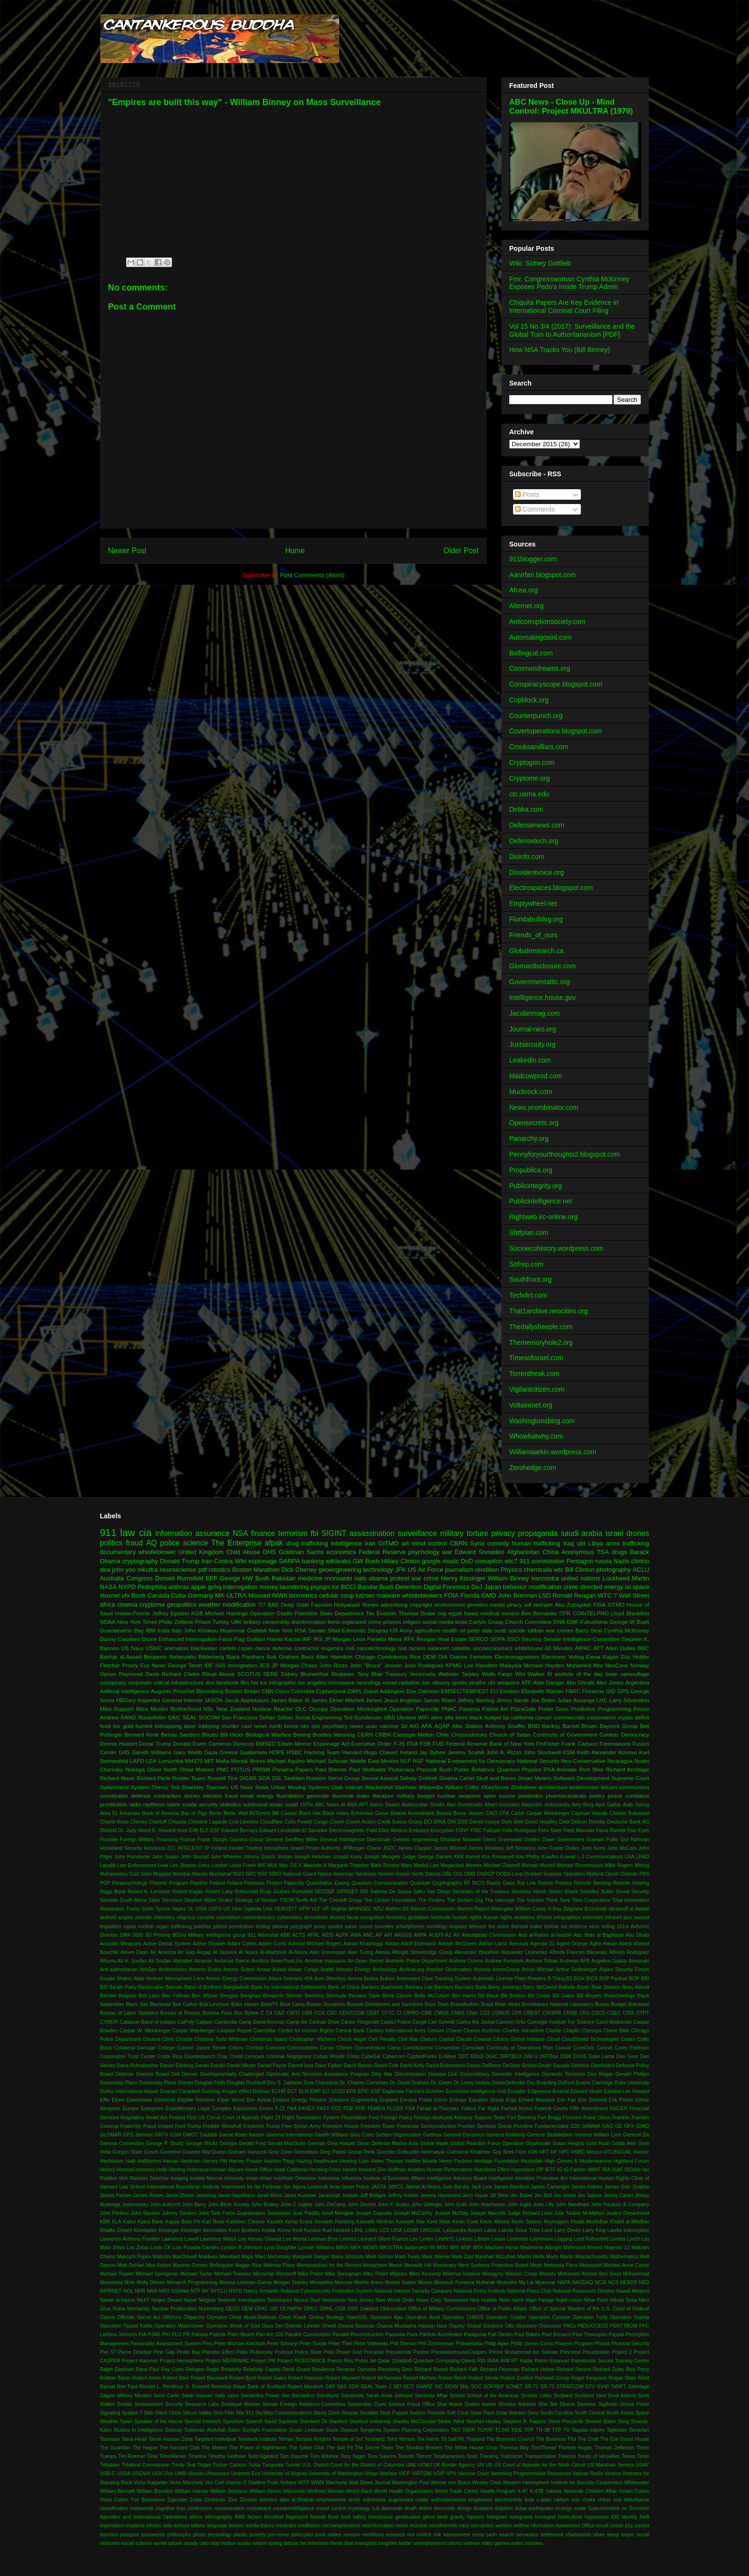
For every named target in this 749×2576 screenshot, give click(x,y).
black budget (486, 1717)
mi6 (349, 1648)
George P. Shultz (164, 2143)
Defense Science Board (142, 2074)
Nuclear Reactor (272, 1709)
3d (404, 1726)
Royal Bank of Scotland (259, 2386)
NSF (418, 1761)
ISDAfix (632, 2169)
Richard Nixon (117, 1778)
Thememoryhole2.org (541, 1342)
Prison (203, 1622)
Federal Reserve (382, 1552)
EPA (351, 2091)
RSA (300, 1630)
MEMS (370, 2247)
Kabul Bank (150, 2221)
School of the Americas (493, 2395)
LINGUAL (430, 2230)
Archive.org (411, 1969)
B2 (570, 1978)
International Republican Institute (183, 2187)
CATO (293, 2013)
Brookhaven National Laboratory (557, 2004)
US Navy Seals (250, 1787)
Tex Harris (428, 2439)
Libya (595, 1543)
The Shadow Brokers (418, 2447)
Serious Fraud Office (411, 2404)
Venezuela (422, 1674)
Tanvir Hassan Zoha (170, 2439)
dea (105, 1569)
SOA (264, 1778)
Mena (395, 1639)
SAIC (174, 1717)
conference (199, 2508)
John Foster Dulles (558, 1848)
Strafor (225, 1900)
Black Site (137, 2004)
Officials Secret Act (138, 2317)
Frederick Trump (261, 2126)
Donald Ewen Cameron (202, 1743)
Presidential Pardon (407, 2352)
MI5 (261, 1865)
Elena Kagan (602, 1656)
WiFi (423, 1717)
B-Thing (556, 1978)
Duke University (631, 2082)
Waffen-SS (397, 1908)
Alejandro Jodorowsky (545, 1804)
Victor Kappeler (151, 2482)
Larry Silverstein (629, 1700)
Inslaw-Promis (132, 1613)
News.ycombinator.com (543, 1107)
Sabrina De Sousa (390, 1891)
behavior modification (532, 1586)
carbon (561, 2499)
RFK (409, 1639)
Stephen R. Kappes (524, 2421)
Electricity (164, 2100)
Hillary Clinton (400, 1561)
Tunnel (293, 2465)
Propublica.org (530, 1170)
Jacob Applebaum (247, 1700)
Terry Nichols (400, 2439)
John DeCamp (330, 2204)
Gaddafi (208, 2134)
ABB (285, 1935)
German (317, 2143)
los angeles (312, 1682)
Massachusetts (591, 2256)
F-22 (280, 2108)
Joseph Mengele (382, 1856)
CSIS (628, 2013)
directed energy (601, 1586)
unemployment (429, 2543)
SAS (342, 2386)
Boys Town (437, 2004)
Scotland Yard (590, 2395)
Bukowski (638, 2004)
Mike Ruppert (117, 1709)
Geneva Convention (122, 2143)
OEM (247, 2308)
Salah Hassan (197, 2395)
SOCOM (209, 1717)
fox (117, 1726)
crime (570, 1586)
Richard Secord (573, 2369)
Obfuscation (393, 2308)
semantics (527, 2534)
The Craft (588, 2439)
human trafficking (536, 1543)
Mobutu (547, 2273)
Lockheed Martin (626, 1578)
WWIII (317, 2482)
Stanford (338, 2421)
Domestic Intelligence (515, 2074)
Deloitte (596, 1822)
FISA (599, 1604)
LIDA (396, 2230)
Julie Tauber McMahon (579, 2213)
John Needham (572, 2204)
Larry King (594, 2230)
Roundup (221, 2386)
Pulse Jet (365, 2360)
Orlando (629, 1874)
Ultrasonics (217, 2473)
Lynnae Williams (316, 2247)
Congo (320, 1822)
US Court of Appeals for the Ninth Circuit (539, 2465)
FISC (476, 1830)
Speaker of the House (158, 2421)
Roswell (200, 2386)
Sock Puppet (394, 2412)
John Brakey (265, 2204)
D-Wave (448, 2056)
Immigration (242, 1665)
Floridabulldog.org (536, 919)
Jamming (206, 2195)
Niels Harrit (511, 2300)
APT (363, 1804)
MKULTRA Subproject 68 (407, 2247)
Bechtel (108, 1995)
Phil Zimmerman (436, 2343)
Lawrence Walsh (218, 2239)
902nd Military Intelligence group (209, 1935)
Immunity (234, 2178)
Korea (284, 2230)
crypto (625, 1717)
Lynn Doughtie (280, 2247)
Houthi (349, 2169)
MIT (209, 1761)
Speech (254, 2421)
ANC (368, 1935)
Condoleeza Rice (398, 1656)
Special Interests (202, 2421)
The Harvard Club (180, 2447)
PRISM (261, 1769)
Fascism (321, 1604)
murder (230, 1726)
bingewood (480, 2499)
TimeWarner (173, 2456)
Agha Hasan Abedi (610, 1943)
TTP (557, 2430)
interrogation (240, 1586)
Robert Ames (146, 2378)
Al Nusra (248, 1952)
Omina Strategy (326, 2317)
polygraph (301, 1926)
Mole (129, 2282)
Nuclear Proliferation (174, 2308)
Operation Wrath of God (233, 2326)
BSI (104, 1987)
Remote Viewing (631, 1883)
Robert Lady (219, 1891)
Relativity (231, 2369)
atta (449, 1717)
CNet (472, 2013)
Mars (406, 1865)
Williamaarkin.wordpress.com (552, 1452)
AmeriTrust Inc (287, 1961)
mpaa (129, 1926)
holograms (521, 2517)
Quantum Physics (519, 1769)
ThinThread (543, 2447)
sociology (437, 1926)
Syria (477, 1543)
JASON (213, 1700)
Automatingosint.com (540, 637)
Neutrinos (365, 1874)
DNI (451, 1822)
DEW (429, 1656)
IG (559, 2169)
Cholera (151, 2039)
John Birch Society (228, 2204)
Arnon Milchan (538, 1969)
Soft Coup (458, 2412)
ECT (292, 2091)
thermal (519, 1926)
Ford (374, 2117)
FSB (425, 1743)
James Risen (439, 1700)
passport (129, 2534)
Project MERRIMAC (227, 2360)
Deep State (295, 1604)
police (170, 1543)
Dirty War (382, 2074)
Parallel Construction (308, 2334)
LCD (384, 2230)
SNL (464, 2386)
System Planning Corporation (416, 2430)
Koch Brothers (244, 2230)
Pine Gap (164, 2352)
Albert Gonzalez (502, 1804)
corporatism (601, 1717)
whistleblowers (422, 1595)
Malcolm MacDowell (174, 2256)
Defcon (579, 1822)
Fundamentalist (551, 2126)
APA (426, 1726)
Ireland (408, 1752)
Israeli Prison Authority (315, 1848)
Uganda (252, 1908)
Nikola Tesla (623, 2300)
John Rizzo (334, 1665)
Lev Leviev (422, 2239)
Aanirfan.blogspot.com (542, 575)
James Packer (115, 2195)
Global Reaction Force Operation (487, 2143)
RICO (478, 1883)
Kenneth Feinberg (335, 2221)
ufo (491, 1682)
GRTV (161, 2134)
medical (490, 1613)
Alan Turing (360, 1952)
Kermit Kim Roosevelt (490, 1856)
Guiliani (255, 1639)
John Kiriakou (201, 1630)
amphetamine (331, 2499)
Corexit (604, 2047)
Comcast (275, 2047)
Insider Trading (245, 1848)
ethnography (219, 2517)
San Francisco (239, 1717)
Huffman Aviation (406, 2169)
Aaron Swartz (385, 1804)
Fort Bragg (549, 2117)
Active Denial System (167, 1943)
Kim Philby (528, 1856)
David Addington (384, 1691)
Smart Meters (534, 1778)
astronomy (374, 2499)
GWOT (190, 2134)
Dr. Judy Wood (134, 1830)
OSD (352, 2308)
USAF (642, 2465)
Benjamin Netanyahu (170, 1656)
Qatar (384, 2360)
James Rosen (148, 2195)
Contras (609, 1734)
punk (320, 2534)
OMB (469, 1874)
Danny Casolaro (120, 1639)
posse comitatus (628, 1795)
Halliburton (149, 2161)
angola (125, 1917)
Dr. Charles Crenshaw (364, 2082)
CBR (307, 2013)
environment (449, 1604)
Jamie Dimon (179, 2195)
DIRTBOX (511, 2056)
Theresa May (514, 2447)
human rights (467, 1917)
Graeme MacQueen (204, 2152)
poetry (597, 1795)
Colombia (302, 1691)
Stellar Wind (450, 2421)
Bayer (583, 1987)
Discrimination (410, 2074)
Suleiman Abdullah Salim (212, 2430)
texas (276, 1804)
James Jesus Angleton (394, 1700)
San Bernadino (298, 2395)
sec (426, 1682)
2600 (137, 1935)
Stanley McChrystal (414, 2421)
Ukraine (406, 1717)
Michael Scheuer (327, 1761)
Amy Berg (583, 1804)
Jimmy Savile (512, 1700)
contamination (229, 2508)
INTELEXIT (190, 1848)
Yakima (553, 2491)
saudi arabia (581, 1533)
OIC (274, 2308)
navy (464, 2525)
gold (128, 1726)
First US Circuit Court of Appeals (223, 2117)
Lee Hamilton (480, 1665)
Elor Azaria (258, 2100)
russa (478, 2534)
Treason (567, 2456)
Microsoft (286, 2273)
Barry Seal (588, 1630)
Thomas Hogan (575, 2447)
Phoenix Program (574, 2343)
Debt (564, 1822)
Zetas (196, 2499)
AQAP (441, 1726)
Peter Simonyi (282, 2343)
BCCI (348, 1586)
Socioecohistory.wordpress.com (556, 1248)
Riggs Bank (113, 1891)
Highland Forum (631, 2161)
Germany (200, 1595)
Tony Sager (352, 2456)
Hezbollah (532, 2161)
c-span (543, 2499)
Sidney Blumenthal (305, 1674)
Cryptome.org (529, 778)
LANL (358, 2230)
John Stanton (145, 2213)
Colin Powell (298, 1822)
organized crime (361, 1622)
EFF (211, 1578)
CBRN (458, 1543)
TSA (603, 1552)
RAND (128, 1717)
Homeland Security (121, 1848)
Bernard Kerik (141, 1734)
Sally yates (226, 2395)
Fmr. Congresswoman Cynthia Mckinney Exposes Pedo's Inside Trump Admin (569, 283)
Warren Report (473, 1908)
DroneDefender (509, 2082)
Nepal (190, 2300)
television (318, 2543)
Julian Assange (576, 1700)
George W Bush (629, 1622)
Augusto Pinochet (173, 1691)
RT (514, 2360)
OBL (447, 1874)
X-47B (537, 2491)
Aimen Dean (134, 1952)
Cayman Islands (589, 1813)
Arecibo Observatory (449, 1969)
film (244, 1682)
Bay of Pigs (194, 1813)
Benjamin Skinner (283, 1995)
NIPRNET (111, 2291)
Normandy (138, 2308)
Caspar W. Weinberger (144, 2030)
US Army (401, 1630)
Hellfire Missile (421, 2161)
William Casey (530, 1908)
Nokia (119, 2308)
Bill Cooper (284, 1813)
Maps (247, 2256)
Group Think (361, 2152)
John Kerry (593, 1848)
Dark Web (513, 1822)
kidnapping (168, 1726)
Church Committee (528, 1622)
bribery (252, 1622)
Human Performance (449, 2169)
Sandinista (352, 2395)
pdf (202, 1569)
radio (135, 1804)
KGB (197, 1613)
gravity (457, 2517)
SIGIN (451, 2386)
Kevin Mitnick (495, 2221)
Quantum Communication (380, 1883)
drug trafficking (307, 1543)
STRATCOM (570, 2386)
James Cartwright (549, 2187)
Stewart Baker (600, 2421)
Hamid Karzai (283, 1639)
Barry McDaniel (540, 1987)
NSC (262, 1874)
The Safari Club (306, 2447)
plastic (240, 2534)
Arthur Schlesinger (577, 1969)
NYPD (127, 1586)
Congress (139, 1578)
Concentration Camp (377, 2047)
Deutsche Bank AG (628, 1822)
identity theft (635, 2517)
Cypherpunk (331, 1691)
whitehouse (528, 1648)
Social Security (632, 1891)
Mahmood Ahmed (582, 2247)
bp (506, 1717)
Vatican (354, 1787)
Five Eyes (638, 1830)
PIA (143, 2334)
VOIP (439, 2473)
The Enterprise (237, 1543)
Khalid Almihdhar (590, 2221)
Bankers (370, 1987)
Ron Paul (127, 2386)
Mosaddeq (321, 2282)
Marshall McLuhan (495, 2256)
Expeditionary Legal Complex (199, 2108)
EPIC (363, 2091)
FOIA (451, 1595)
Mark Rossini (385, 1865)
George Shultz (201, 2143)
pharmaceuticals (566, 1795)
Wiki (240, 1561)
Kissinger (169, 2230)
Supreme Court (630, 1778)
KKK (459, 1856)
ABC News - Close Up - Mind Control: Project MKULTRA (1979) (571, 106)
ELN (303, 2091)
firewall (317, 2517)
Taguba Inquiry (587, 2430)
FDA (412, 1743)
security (208, 1804)
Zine (232, 2499)
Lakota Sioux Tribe (519, 2230)
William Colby (462, 1787)
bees (461, 1717)
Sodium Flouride (427, 2412)
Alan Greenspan (328, 1952)
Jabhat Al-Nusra (423, 2187)
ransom (351, 2534)
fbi (314, 1533)
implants (136, 2525)
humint (144, 1726)
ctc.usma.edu (529, 794)
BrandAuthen (465, 2004)
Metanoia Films (561, 2265)
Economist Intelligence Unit (476, 2091)
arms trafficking (627, 1543)
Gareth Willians (331, 2134)
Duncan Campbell (180, 2091)
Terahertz (374, 2439)
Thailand (475, 2439)
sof (527, 1604)
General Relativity (505, 2134)
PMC (222, 1769)
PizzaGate (523, 1709)
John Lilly (543, 2204)
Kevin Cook (465, 2221)
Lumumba (170, 1761)
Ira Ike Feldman (264, 2187)
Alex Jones (610, 1682)
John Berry (194, 2204)
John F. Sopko (393, 2204)
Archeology (384, 1969)
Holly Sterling (170, 2169)
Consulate (473, 2047)
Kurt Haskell (336, 2230)
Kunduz (312, 2230)
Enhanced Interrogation (188, 1639)
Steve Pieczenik (565, 2421)
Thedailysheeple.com (540, 1327)
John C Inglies (296, 2204)
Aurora (354, 1978)
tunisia (551, 1926)
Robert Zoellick (516, 2378)
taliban (535, 1630)
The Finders (431, 1900)
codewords (141, 2508)
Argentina (637, 1682)
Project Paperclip (285, 1883)
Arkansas (129, 1813)
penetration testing (249, 1926)
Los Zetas (138, 2247)
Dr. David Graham (409, 2082)
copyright (421, 1604)
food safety (353, 2517)
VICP (404, 2473)
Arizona (482, 1969)
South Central (589, 2412)
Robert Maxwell (342, 2378)
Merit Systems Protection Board (493, 2265)
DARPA (289, 1561)
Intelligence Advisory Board (457, 2178)
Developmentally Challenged (232, 2074)
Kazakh (275, 2221)
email (247, 1795)
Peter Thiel (341, 2343)
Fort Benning (521, 2117)
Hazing (304, 2161)
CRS (584, 2013)
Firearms (593, 1691)
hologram (497, 2517)
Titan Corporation (591, 1900)
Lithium (482, 2239)
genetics (477, 1604)
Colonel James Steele (201, 2047)
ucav (371, 1726)
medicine (310, 1578)
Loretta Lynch (625, 2239)
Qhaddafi (402, 2360)
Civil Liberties (243, 1822)
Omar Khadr (293, 2317)
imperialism (112, 2525)
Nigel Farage (539, 2300)
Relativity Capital (261, 2369)
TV (566, 2430)
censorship (275, 1622)
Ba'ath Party (123, 1987)
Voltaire (288, 2482)
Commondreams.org (539, 668)
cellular (329, 1595)
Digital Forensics (447, 1586)
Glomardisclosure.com (542, 966)
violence (578, 1926)
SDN (353, 2386)
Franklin (621, 2117)
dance (262, 1648)
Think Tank (558, 1900)
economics (341, 1552)
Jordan (284, 1856)
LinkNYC (445, 2239)
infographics (567, 1917)
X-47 (522, 2491)
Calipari (204, 2022)
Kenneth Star (410, 2221)
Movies (389, 1761)
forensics (396, 1917)
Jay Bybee (432, 1752)
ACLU (640, 1569)
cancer (543, 1717)
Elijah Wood (231, 2100)
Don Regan (600, 2074)
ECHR (279, 2091)
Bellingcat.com (531, 653)
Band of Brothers (203, 1987)
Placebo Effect (218, 2352)
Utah (337, 1787)
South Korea (620, 2412)
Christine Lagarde (207, 1822)
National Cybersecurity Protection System (326, 2291)
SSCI (513, 1639)
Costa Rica (170, 2056)
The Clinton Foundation (390, 1900)
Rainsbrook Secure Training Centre (610, 2360)
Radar (526, 2360)
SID (438, 2386)
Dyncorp (243, 1743)
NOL (128, 2291)
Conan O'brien (336, 2047)
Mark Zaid (462, 2256)
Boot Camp (292, 2004)
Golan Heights (569, 2143)
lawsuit (641, 1917)
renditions (373, 2534)
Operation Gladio (271, 1613)
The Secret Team (374, 2447)
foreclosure (380, 2517)
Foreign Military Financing (149, 1839)
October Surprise (543, 1874)
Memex (474, 1865)
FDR (360, 2108)
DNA (559, 1622)
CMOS (441, 2013)
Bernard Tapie (364, 1995)
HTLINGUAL (617, 2152)
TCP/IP (485, 2430)
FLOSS (395, 2108)
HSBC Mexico (586, 2152)
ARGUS (403, 1935)
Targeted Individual (215, 2439)
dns (209, 1682)
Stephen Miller (200, 1900)
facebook (227, 1682)
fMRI (240, 2517)
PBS (645, 1874)
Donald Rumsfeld (179, 1578)
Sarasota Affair (431, 2395)
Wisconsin (294, 2491)
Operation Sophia (630, 2317)
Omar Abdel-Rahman (253, 2317)
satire (174, 1804)
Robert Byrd (242, 2378)
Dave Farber (328, 2065)
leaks (362, 1795)
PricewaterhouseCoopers (459, 2352)
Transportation (540, 2456)
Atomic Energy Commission (236, 1978)
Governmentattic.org (539, 982)
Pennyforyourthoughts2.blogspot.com (564, 1154)
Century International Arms (396, 2030)
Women (336, 2491)
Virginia (338, 1908)
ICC (171, 1848)
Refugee (194, 2369)
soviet (159, 2543)
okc (304, 1726)
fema (334, 1622)
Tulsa (254, 2465)
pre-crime (278, 2534)
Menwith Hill (417, 2265)
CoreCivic (584, 2047)
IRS (317, 1639)
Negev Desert (166, 2300)
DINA (440, 1822)
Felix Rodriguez (519, 1830)
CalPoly (185, 2022)
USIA (201, 1908)
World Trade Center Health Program (475, 2491)
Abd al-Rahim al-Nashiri (545, 1935)
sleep (613, 2534)
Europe (131, 2108)
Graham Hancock (247, 2152)
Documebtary (475, 2074)
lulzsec (365, 1595)
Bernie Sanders (180, 1734)
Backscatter (151, 1987)
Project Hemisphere (181, 2360)
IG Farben (575, 2169)
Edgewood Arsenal (548, 2091)
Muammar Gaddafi (243, 1630)
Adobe (392, 1943)
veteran (471, 2543)
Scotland (563, 2395)
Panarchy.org (528, 1138)
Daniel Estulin (210, 2065)
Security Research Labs (192, 2404)
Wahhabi (406, 1787)
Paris (412, 2334)
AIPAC (583, 1648)
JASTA (378, 2187)
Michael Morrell (538, 1865)
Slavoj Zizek (326, 2412)
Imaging (179, 2178)
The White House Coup (470, 2447)
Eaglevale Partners (403, 2091)
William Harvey (191, 2491)
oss (315, 1726)
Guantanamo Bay (122, 1630)
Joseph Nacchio (488, 2213)
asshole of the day (579, 1674)
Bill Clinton (580, 1569)
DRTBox (549, 2056)
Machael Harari (502, 2247)
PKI (166, 2334)
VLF (316, 1908)
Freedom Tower (378, 2126)
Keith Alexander (597, 1752)
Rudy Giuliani (275, 1891)
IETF (550, 2169)
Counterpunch (199, 2056)
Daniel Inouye (484, 1822)
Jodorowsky (135, 2204)
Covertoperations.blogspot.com (555, 731)
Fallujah (492, 1830)
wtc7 (510, 1561)
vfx (126, 1595)
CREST (532, 2013)
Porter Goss (553, 1709)
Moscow (343, 2282)
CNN (267, 1691)
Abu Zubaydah (573, 1604)
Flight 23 (270, 2117)
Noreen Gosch (394, 1874)
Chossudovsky (469, 1734)
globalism (418, 1917)
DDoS (477, 2056)
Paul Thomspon (589, 2334)
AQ (151, 1543)
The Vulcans (530, 1900)
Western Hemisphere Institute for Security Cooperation (563, 2482)
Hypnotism (523, 2169)
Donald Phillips (632, 2074)
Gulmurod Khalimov (469, 2152)
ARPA (420, 1935)
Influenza (351, 2178)
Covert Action (360, 1822)
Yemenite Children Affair (590, 2491)
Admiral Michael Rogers (315, 1943)
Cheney (139, 1822)
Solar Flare (482, 2412)
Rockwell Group (552, 2378)
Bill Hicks (232, 1734)
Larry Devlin (567, 2230)
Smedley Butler (597, 1891)
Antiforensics (173, 1969)
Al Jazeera (225, 1952)
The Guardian (115, 2447)
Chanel (454, 2030)
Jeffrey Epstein (170, 1613)
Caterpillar (265, 2030)
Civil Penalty (382, 2039)
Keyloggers (556, 2221)
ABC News (327, 1804)
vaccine (389, 1726)
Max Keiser (158, 2265)
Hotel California (291, 2169)
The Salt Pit (339, 2447)
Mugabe (162, 1874)
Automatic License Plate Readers (509, 1978)
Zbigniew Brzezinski (585, 1908)
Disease (437, 2074)
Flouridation (354, 2117)
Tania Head (134, 2439)
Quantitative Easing (328, 1883)
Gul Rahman (635, 1839)
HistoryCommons (136, 2169)
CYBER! (109, 2022)
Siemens (586, 2404)
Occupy (318, 1709)
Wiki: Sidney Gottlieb (540, 263)
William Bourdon (155, 2491)
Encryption (442, 1830)
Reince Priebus (555, 1883)
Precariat (374, 2352)
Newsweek (456, 2300)
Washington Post (410, 2482)
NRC (251, 1874)
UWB (180, 2473)
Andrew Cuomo (466, 1961)
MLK (272, 1865)
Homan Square (227, 2169)
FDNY (462, 1830)
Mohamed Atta (585, 1665)
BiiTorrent (259, 1813)
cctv (575, 2499)
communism (634, 1787)
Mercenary (444, 2265)
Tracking (489, 2456)
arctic (355, 2499)
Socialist (369, 2412)
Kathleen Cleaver (245, 2221)
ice (263, 1682)
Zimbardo (214, 2499)
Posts (527, 494)
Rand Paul (148, 2369)
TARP (468, 2430)
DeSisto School (520, 2065)
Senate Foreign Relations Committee (303, 2404)
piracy (514, 1604)
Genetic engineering (415, 1839)
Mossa (425, 2282)
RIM (505, 2360)
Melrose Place (279, 2265)
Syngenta (370, 2430)
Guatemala (253, 1752)
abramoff (618, 1908)
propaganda (537, 1533)
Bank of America (161, 1813)
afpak (274, 1543)
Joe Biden (543, 1700)
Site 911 (244, 2412)
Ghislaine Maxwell (460, 1839)
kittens (198, 2525)
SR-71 (531, 2386)
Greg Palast (333, 2152)
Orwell (329, 2326)
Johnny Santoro (178, 2213)
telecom (477, 1926)
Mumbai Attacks (189, 1874)
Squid (270, 2421)
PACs (569, 2326)
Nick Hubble (483, 2300)
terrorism (293, 1533)
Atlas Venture (148, 1978)
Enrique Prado (416, 2100)
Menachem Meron (383, 2265)
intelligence (346, 1543)
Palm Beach (241, 2334)
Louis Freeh (243, 1865)
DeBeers (491, 2065)
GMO (489, 1595)
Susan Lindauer (306, 2430)
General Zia (636, 2134)
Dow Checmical (321, 2082)
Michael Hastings (226, 1613)
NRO (164, 2291)
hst (254, 1682)
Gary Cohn (362, 2134)
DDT (464, 2056)
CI (398, 2013)
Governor (170, 2152)
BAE (273, 1604)
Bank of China (344, 1987)
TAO (455, 2430)
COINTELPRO (591, 1613)
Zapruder (177, 2499)
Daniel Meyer (241, 2065)
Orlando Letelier (302, 2326)
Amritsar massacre (325, 1961)
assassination (372, 1533)
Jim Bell (543, 2195)
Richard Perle (154, 1778)
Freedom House (340, 2126)
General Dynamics (463, 2134)
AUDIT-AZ (440, 1935)
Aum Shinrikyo (330, 1978)
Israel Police (355, 2187)
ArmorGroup (506, 1969)
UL (190, 1908)
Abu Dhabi (637, 1935)
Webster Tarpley (458, 1674)
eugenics (332, 1648)
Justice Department (627, 2213)
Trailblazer (511, 2456)
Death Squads (554, 2065)
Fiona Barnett (611, 1830)
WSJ (378, 1908)
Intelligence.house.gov (542, 997)
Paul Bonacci (556, 2334)
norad (390, 1682)
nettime (521, 2525)
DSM (565, 2056)
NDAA (107, 1622)
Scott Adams (622, 2395)
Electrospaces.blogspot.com (551, 887)
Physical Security (630, 2343)
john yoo (123, 1569)
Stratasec (342, 1674)
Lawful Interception (628, 2230)
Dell (175, 2074)
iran (370, 1543)
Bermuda (336, 1995)
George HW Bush (244, 1578)
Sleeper (349, 2412)
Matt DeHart (131, 2265)
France (187, 1839)
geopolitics (181, 1604)
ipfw (167, 2525)
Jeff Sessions (520, 1848)
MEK (355, 2247)
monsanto (338, 1578)
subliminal (255, 1804)
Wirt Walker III (533, 1674)
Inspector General (160, 1700)
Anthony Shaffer (505, 1726)
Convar (563, 2047)
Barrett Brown (580, 1726)
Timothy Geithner (227, 2456)
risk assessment (451, 2534)
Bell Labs (149, 1995)
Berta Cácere (397, 1995)
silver (599, 2534)
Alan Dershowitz (465, 1804)
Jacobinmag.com (534, 1013)
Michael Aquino (286, 1761)
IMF (306, 1639)
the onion (498, 1926)
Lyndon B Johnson (241, 2247)
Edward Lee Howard (626, 2091)
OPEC (311, 2308)
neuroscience (178, 1569)
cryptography (140, 1561)
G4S (123, 1752)
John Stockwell (542, 1752)
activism (268, 2499)
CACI (492, 1813)
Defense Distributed (592, 2065)
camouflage (635, 1674)
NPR (140, 2291)
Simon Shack (563, 1891)
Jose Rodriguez (423, 1665)
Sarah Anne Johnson (389, 2395)
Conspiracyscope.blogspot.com (555, 684)
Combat (254, 2047)
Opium (108, 1674)
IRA (606, 2169)
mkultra (148, 1569)
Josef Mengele (337, 2213)
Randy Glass (500, 1883)
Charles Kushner (482, 2030)
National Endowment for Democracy (470, 1761)
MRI (454, 2247)
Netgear (207, 2300)
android (108, 1917)
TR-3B (543, 2430)
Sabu (419, 1891)
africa (107, 1604)
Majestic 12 (617, 2247)
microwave (341, 1682)
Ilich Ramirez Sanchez (144, 2178)
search (506, 2534)
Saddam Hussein (305, 1778)
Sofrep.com (526, 1264)
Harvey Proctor (245, 2161)
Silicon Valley (197, 2412)
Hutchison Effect (492, 2169)
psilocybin (302, 2534)
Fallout (468, 2108)
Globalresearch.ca (536, 951)
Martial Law (426, 1865)
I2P (540, 2169)
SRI (364, 1891)
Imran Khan (259, 2178)
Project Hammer (140, 2360)
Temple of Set (347, 2439)
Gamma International (289, 2134)
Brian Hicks (507, 2004)
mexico (510, 1613)
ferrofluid (273, 2517)
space (640, 1586)
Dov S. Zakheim (284, 2082)
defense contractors (156, 1795)
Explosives (245, 2108)
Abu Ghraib (580, 1682)
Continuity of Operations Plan (519, 2047)
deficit (641, 1717)
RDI (481, 2360)
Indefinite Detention (295, 2178)
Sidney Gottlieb (419, 1778)
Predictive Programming (601, 1709)
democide (444, 2508)
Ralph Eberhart (117, 2369)
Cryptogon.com (532, 762)
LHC (601, 1700)
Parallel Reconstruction (358, 2334)
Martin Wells (531, 2256)
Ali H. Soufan (132, 1961)
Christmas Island (268, 2039)
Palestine (306, 1613)
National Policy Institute (479, 2291)
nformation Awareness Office (562, 2525)
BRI (645, 1978)
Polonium (254, 1883)
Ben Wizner (205, 1995)
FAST (323, 2108)
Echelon (435, 2091)
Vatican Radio (587, 2473)
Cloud (553, 2039)
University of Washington (336, 2473)
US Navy (132, 1648)
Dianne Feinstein (471, 1656)
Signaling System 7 (121, 2412)
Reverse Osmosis (356, 2369)
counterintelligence (293, 2508)
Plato (242, 2352)
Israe (335, 2187)
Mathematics (624, 2256)
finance (263, 1533)
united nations (580, 1578)
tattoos (291, 2543)
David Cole (386, 2065)
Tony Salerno (381, 2456)
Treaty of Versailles (599, 2456)
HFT (544, 2152)
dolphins (503, 2508)
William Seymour (229, 2491)
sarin (491, 2534)
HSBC (294, 1752)
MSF (466, 2247)
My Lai (526, 2282)
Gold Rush (598, 2143)
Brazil (487, 2004)
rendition (487, 1569)
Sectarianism (149, 2404)
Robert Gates (272, 2378)
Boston (233, 1691)
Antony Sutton (239, 1969)
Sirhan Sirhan (276, 1717)
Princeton (570, 2352)
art (405, 1543)
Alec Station (467, 1726)
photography (613, 1569)
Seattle (124, 2404)
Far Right (488, 2108)
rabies (334, 2534)
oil (462, 1630)
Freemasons (615, 1743)
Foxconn (572, 2117)
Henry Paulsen (455, 2161)
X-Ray (555, 1908)
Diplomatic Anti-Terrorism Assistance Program (317, 2074)
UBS (389, 1717)
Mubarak (485, 2282)
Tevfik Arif (306, 1900)
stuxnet (110, 1595)
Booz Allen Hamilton (327, 1656)
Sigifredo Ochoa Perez (623, 2404)
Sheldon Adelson (517, 2404)
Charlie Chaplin (563, 2030)
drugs (619, 1552)
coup (347, 1595)
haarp (471, 1613)
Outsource (550, 2326)
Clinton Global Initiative (519, 2039)
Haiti (131, 2161)
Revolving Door (395, 2369)
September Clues (366, 2404)
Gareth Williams (151, 1752)
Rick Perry (637, 2369)
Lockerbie (517, 2239)
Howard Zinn (372, 2169)
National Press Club (529, 2291)
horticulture (570, 2517)
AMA (355, 1935)
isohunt (181, 2525)
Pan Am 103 (269, 2334)
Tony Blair (370, 1674)
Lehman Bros (323, 2239)
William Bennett (117, 2491)
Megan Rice (248, 2265)
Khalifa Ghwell (116, 2230)
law (127, 1532)
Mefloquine (221, 2265)
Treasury (396, 1674)
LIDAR (411, 2230)
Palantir (217, 2334)
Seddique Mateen (241, 2404)
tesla (461, 1622)
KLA (116, 2221)
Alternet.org (526, 606)
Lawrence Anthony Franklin (130, 2239)
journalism (459, 1569)
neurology (368, 1682)
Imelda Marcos (206, 2178)
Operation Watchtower (179, 2326)
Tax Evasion (381, 1613)
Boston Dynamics (326, 2004)
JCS (264, 1665)
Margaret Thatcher (348, 1865)
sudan (244, 2543)
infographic (282, 1682)
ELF (204, 1830)
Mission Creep (521, 2273)
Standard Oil (313, 2421)
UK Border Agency (454, 2465)
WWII (279, 1595)
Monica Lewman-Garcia (245, 2282)
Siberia (567, 2404)
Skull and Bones (496, 1778)
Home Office (259, 2169)
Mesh (536, 2265)
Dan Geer (627, 2056)
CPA (504, 1813)
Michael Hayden (544, 1665)
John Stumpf (195, 1856)
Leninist (347, 2239)
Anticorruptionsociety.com (547, 621)
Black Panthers (245, 1656)
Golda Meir (624, 2143)
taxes (356, 1726)
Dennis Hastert (118, 1743)
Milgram (398, 2273)
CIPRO (411, 2013)
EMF (573, 1622)
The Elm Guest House (624, 2439)
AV (456, 1935)
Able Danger (548, 1682)
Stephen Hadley (483, 2421)
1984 (124, 1935)
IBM (151, 1630)
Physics (511, 1569)
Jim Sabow (590, 2195)
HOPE (277, 1752)
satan (351, 1926)
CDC (332, 2013)
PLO (176, 2334)
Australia (112, 1578)
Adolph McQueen (457, 1943)
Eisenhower (139, 2100)
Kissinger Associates (204, 2230)
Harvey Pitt (215, 2161)
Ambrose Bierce (231, 1961)
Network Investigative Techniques (255, 2300)
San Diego (438, 1891)
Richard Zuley (608, 2369)
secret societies (376, 1926)
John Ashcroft (165, 2204)
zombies (533, 2543)
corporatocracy (258, 1917)
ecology (563, 2508)
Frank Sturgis (212, 1839)
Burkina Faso (217, 2013)
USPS (215, 1908)
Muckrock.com (530, 1091)
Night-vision (568, 2300)
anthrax (178, 1586)
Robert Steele (483, 2378)
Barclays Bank (471, 1987)
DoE (453, 2074)
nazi (246, 1726)
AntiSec (148, 1969)
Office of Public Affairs (502, 2308)
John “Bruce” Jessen (376, 1665)
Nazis (622, 1561)
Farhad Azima (516, 2108)
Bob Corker (185, 2004)
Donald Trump (179, 1561)
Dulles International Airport (129, 2091)
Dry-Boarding (541, 2082)
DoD (466, 1561)
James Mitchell (450, 1848)
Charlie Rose (114, 1822)
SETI (408, 2386)
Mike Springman (343, 2273)
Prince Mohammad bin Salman (523, 2352)
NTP (196, 2291)
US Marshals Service (610, 2465)
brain (611, 1674)
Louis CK (160, 2247)
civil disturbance (631, 2499)
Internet (193, 1700)
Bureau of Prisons (180, 2013)
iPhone (544, 1917)
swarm (259, 2543)
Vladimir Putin (263, 2482)
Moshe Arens (369, 2282)
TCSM (502, 2430)
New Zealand (233, 1709)
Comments (535, 509)
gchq (214, 1586)
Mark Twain (407, 2256)
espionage (262, 1561)
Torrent (423, 2456)
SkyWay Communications (283, 2412)
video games (495, 2543)
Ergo (511, 2100)
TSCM (286, 1900)
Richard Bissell (431, 2369)
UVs (168, 2473)
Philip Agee (496, 2343)
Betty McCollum (431, 1995)
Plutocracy (401, 1769)
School (457, 2395)
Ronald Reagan (574, 1595)
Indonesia (329, 2178)
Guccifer (386, 2152)
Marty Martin (560, 2256)
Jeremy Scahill (466, 1752)
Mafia (222, 1761)
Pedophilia (152, 1586)
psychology (423, 1552)
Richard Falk (463, 2369)
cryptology (358, 2508)
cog (442, 1613)
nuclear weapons (459, 1795)
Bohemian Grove (370, 1813)
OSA (340, 2308)
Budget (619, 2004)
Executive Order (371, 1743)
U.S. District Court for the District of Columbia (353, 2465)
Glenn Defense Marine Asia (387, 2143)
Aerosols (518, 1943)
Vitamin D (235, 2482)
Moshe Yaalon (401, 2282)
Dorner (185, 2082)
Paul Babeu (527, 2334)
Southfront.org (530, 1279)
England (389, 2100)
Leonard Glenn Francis (383, 2239)
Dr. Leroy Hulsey (472, 2082)
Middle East (364, 1761)
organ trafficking (174, 1926)
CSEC (614, 2013)
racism (417, 1648)
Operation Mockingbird (358, 1709)
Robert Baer (175, 2378)
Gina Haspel (341, 2143)
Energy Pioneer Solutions (320, 2100)
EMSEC (266, 1743)
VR (325, 1908)
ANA (352, 1804)
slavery (441, 1682)
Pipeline (198, 1883)
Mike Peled (310, 2273)
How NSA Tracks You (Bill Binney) (559, 350)
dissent (337, 1917)
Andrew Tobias (541, 1961)
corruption (489, 1561)
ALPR (341, 1935)
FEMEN (376, 2108)
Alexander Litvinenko (524, 1952)
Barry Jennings (505, 1987)
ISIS (220, 1665)
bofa (529, 2499)
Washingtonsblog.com (542, 1421)
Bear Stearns (606, 1987)
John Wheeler (226, 1856)
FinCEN (618, 2108)
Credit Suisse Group (399, 1822)
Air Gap (186, 1952)
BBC (643, 1648)
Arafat (327, 1969)
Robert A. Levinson (149, 1891)
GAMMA (590, 2126)
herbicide (440, 1917)
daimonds (392, 2508)
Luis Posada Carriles (195, 2247)
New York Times (137, 1622)
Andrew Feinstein (504, 1961)
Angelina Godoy (609, 1961)
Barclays (443, 1987)
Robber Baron (115, 2378)
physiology (219, 2534)
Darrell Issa (300, 2065)
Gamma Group (246, 1839)
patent (220, 1926)
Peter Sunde (313, 2343)
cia (145, 1532)
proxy (320, 1926)
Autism (387, 1978)
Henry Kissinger (463, 1578)
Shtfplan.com (528, 1232)
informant (592, 1917)
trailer (536, 1926)
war (447, 1552)
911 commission (541, 1561)
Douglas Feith (209, 2082)
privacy (503, 1533)
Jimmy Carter (618, 2195)
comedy (498, 1543)
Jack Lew (481, 2187)
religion (412, 1622)
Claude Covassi (474, 2039)
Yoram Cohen (634, 2491)
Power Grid (349, 2352)
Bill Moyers (589, 1995)
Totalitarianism (449, 2456)
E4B (193, 1830)
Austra (371, 1978)
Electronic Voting (563, 1656)
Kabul (129, 2221)
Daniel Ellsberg (176, 2065)
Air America (163, 1952)
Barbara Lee (419, 1987)
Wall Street (634, 1595)
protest (399, 1578)
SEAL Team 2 (376, 2386)
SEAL (189, 1717)
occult (602, 2525)
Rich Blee (591, 1769)
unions (454, 2543)
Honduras (154, 1848)
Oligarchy (193, 2317)
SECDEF (325, 1891)
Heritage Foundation (496, 2161)
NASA (108, 1586)
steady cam (196, 2543)
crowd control (330, 2508)
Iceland (219, 1848)
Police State (308, 2352)
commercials (569, 1717)
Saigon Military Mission (125, 2395)
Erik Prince (621, 2100)
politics (111, 1543)
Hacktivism (112, 2161)
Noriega (135, 1769)
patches (202, 1926)
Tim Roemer (131, 2456)
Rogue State (622, 2378)
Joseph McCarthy (413, 2213)
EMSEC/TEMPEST (465, 1691)
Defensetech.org (533, 841)
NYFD (235, 2291)
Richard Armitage (627, 1769)
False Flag (231, 1639)
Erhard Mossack (537, 2100)
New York (280, 1630)
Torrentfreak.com (534, 1373)
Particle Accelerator (440, 2334)
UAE (411, 2465)
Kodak (269, 2230)
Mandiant (229, 2256)
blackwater (204, 1648)
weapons (508, 1682)
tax (303, 2543)
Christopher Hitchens (312, 2039)
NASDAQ (582, 2282)
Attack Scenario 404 (290, 1978)
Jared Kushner (300, 2195)
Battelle (567, 1987)
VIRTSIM (422, 2473)
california (522, 1717)
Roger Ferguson (589, 2378)
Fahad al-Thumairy (438, 2108)
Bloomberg (210, 1691)
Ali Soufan (160, 1961)
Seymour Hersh (529, 1891)
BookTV (269, 2004)
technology (378, 1569)
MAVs (342, 2247)
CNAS (458, 2013)
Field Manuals (579, 1830)
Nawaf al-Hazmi (117, 2300)
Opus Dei (272, 2326)
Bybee (251, 2013)
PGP (105, 1883)
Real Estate (452, 1639)
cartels (227, 1648)
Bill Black (488, 1995)
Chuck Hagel (352, 2039)
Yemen (370, 1604)
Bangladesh (237, 1987)
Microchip (263, 2273)
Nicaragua (619, 1761)
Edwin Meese (294, 1743)
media (497, 1604)
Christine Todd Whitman (221, 2039)
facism (254, 2517)
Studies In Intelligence (138, 2430)
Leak (163, 1865)
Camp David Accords (261, 2022)
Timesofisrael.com (536, 1358)
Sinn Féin (223, 2412)
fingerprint (297, 2517)
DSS (463, 1822)
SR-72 (547, 2386)
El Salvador (314, 1830)
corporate (139, 1682)
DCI (428, 1822)
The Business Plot (556, 2439)
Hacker (641, 2152)
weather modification (227, 1604)
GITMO (388, 1543)
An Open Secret (366, 1961)
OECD (232, 2308)
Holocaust (198, 2169)
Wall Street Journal (369, 2482)
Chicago (365, 1656)
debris (425, 2508)
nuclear (146, 1926)
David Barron (358, 2065)
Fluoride (109, 1839)
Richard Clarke (181, 1674)
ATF (526, 1682)
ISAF (617, 2169)
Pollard (234, 1883)
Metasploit (590, 2265)
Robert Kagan (187, 1891)
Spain (126, 2421)
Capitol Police (395, 2022)
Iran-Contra (217, 1561)
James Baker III (289, 1700)
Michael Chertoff (501, 1865)
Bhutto (210, 1734)
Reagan (426, 1639)
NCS (613, 2282)
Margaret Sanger (311, 2256)
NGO (238, 1874)
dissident (483, 2508)
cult (375, 2508)
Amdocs (260, 1961)
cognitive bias (170, 2508)
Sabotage (639, 2386)
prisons (392, 1622)
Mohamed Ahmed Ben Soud (589, 2273)
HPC (564, 2152)
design (464, 2508)
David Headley (541, 1822)
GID (611, 1691)
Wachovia (336, 2482)
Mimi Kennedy (425, 2273)
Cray (222, 2056)
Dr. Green (441, 2082)
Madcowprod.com (535, 1076)
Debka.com (526, 809)
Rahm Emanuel (552, 2360)
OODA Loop (509, 1874)
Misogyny (492, 2273)
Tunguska (273, 2465)
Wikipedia (430, 1787)
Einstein (510, 1691)
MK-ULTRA (230, 1595)
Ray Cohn (172, 2369)
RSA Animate (560, 1769)
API (388, 1935)
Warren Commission (432, 1908)
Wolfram (316, 2491)
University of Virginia (284, 2473)
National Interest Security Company (413, 2291)
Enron (441, 2100)
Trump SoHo (140, 1908)
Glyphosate (538, 2143)
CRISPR (551, 2013)
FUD (438, 1743)
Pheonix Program (168, 1883)
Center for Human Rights (306, 2030)
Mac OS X (290, 1865)
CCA (319, 2013)
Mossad (259, 1595)
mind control (429, 1543)
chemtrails (538, 1569)
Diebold (108, 1830)
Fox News (153, 1665)
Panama (469, 1709)
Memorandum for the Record (329, 2265)
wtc (559, 1569)
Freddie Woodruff (222, 2126)
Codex (628, 2039)
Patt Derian (500, 2334)
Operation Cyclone (549, 2317)
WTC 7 (607, 1595)
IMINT (594, 2169)
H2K (532, 2152)
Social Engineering (318, 1717)
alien (437, 1717)
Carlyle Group (486, 1622)
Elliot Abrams (392, 1830)
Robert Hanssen (306, 2378)
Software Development (581, 1778)
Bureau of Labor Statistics (129, 2013)
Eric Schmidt (592, 2100)
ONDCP (486, 1874)
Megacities (452, 1865)
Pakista (200, 2334)
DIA (442, 1656)
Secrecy (532, 1639)
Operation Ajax (387, 2317)
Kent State (438, 2221)
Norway (640, 1665)
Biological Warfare (268, 1734)
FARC (573, 1691)
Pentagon (580, 1561)
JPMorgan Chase (361, 1848)
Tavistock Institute (257, 2439)
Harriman (190, 2161)
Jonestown (279, 2213)
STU (590, 2386)
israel (614, 1533)
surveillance (417, 1533)
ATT (598, 1648)
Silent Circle (168, 2412)
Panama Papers (292, 1769)
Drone (149, 1639)
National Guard (299, 1874)
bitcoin (609, 1787)
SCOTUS (249, 1674)
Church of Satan (510, 1734)
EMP (315, 2091)
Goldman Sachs (300, 1552)
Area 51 (109, 1813)
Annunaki (639, 1961)
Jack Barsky (456, 2187)
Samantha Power (260, 2395)
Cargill (419, 2022)
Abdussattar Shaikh (423, 1804)
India (164, 1630)
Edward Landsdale (279, 1830)
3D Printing (158, 1935)
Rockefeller (152, 1717)
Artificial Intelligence (124, 1691)
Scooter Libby (536, 2395)
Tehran (286, 2439)
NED (644, 2282)
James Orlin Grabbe (626, 2187)
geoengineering (340, 1569)
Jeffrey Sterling (475, 1700)
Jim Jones (564, 2195)
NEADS (628, 2282)
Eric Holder (635, 1656)
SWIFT (618, 2386)
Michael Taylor (196, 2273)
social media (437, 1622)
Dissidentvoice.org (536, 872)
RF (467, 1883)
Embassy (419, 1830)
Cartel (517, 1813)
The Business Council (510, 2439)
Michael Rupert (117, 2273)
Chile (442, 1734)
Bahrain (174, 1987)
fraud (134, 1543)
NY (205, 2291)
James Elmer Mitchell (337, 1700)
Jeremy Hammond (440, 2195)
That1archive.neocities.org (548, 1311)
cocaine (205, 1917)
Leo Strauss (183, 1865)
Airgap (204, 1952)
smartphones (410, 1926)
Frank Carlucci (579, 1743)
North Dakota (425, 1874)
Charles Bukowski (630, 1813)
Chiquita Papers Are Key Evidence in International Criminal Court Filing (564, 306)
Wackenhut (379, 1787)
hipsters (475, 2517)
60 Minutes (559, 1648)
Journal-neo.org (532, 1029)
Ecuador (516, 2091)
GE (618, 2126)
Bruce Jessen (468, 1813)
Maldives (208, 2256)
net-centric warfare (491, 2525)
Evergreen (152, 2108)
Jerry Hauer (475, 2195)
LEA (151, 1761)
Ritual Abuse (219, 1674)
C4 (269, 2013)
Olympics (217, 2317)
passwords (153, 2534)
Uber (237, 1908)
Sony (533, 2412)
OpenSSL (357, 2317)
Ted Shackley (187, 1787)
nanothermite (443, 2525)
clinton (640, 1561)
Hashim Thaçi (279, 2161)
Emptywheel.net (533, 903)
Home (295, 551)
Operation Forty (590, 2317)
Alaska (382, 1952)
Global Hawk (434, 2143)
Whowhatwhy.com (536, 1436)
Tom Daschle (294, 2456)
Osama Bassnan (356, 2326)
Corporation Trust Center (128, 2056)
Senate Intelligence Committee (582, 1639)
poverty (257, 2534)
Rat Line (526, 1883)
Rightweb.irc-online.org (543, 1217)
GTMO (616, 1604)
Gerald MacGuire (287, 2143)
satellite (461, 1648)
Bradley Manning (334, 1734)
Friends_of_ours (533, 935)
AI (343, 1804)
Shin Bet (548, 2404)
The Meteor (214, 2447)
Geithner (432, 2134)
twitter (405, 2543)
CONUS (501, 2013)
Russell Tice (222, 1778)
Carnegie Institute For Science (560, 2022)
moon (402, 2525)
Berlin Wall (235, 1813)
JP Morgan (338, 1639)
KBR (105, 2221)
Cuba (178, 1595)
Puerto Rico (340, 2360)
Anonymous (577, 1552)
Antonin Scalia (205, 1969)
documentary (118, 1552)
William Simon (265, 2491)
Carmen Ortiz (511, 2022)
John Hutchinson (487, 2204)
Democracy (635, 1734)
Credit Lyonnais (247, 2056)
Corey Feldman (632, 2047)
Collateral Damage (135, 2047)
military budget (416, 1795)
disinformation (308, 1622)
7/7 (262, 1604)
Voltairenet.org (530, 1405)
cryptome (152, 1604)
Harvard (352, 1752)
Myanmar (545, 2282)
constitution (114, 1795)
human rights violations (509, 1917)
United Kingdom (200, 1552)
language (217, 2525)
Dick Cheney (299, 1569)
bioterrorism (584, 1787)
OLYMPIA (291, 2308)
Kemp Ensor (299, 2221)
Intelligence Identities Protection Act (527, 2178)
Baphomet (392, 1987)
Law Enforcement (137, 1865)
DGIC (492, 2056)
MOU (442, 2247)
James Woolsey (486, 1848)
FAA (292, 2108)
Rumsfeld (302, 1891)
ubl (581, 1543)
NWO (275, 1874)
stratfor (477, 1682)
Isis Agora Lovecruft (306, 2187)
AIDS (327, 1935)
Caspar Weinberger (193, 2030)
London (220, 1865)
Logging (563, 2239)
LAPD (137, 1761)
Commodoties (302, 2047)
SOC (476, 2386)
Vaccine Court (473, 2473)
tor (335, 1586)
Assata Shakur (116, 1978)
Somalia (109, 1900)
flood (333, 2517)
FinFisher (548, 1743)
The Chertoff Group (340, 1900)
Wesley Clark (487, 2482)
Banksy (551, 1726)
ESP (376, 2091)
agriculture (428, 1630)
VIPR (304, 1908)
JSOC (389, 1848)
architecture (552, 1787)
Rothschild (246, 1891)
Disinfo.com (526, 856)
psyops (320, 1586)
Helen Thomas (387, 2161)
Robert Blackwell (209, 2378)
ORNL (326, 2308)
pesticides (530, 1795)
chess (604, 2499)
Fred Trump (188, 2126)
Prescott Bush (434, 1769)
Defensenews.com (536, 825)
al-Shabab (302, 2499)
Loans (498, 2239)
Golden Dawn (539, 1839)
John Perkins (114, 2213)
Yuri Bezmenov (148, 2499)
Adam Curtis (272, 1943)
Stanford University (370, 2421)
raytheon (154, 1804)
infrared (613, 1917)
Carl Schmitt (441, 2022)
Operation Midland (583, 1874)
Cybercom (394, 2056)
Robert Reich (452, 2378)
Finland (177, 2117)
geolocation (407, 2517)
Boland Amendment (413, 1813)
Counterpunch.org (536, 715)
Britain (252, 1691)
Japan (492, 1586)
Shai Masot (449, 2404)
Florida (470, 1595)
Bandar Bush (376, 1586)
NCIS (601, 2282)
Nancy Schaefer (261, 2291)
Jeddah (350, 2195)
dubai (521, 2508)
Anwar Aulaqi (271, 1969)
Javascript (329, 2195)
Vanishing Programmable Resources (530, 2473)
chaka (589, 2499)
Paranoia (395, 2334)
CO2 (485, 2013)
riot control (419, 2534)
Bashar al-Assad (120, 1656)
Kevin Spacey (527, 2221)
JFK (400, 1569)
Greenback (306, 2152)
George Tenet (185, 1665)
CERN (365, 1734)
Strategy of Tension (256, 1900)
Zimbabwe (523, 1787)
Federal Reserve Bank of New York (490, 1743)
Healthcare (326, 2161)
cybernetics (289, 1917)
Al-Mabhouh (273, 1952)
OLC (301, 1709)
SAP (330, 2386)
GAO (607, 2126)
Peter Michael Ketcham (240, 2343)
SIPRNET (347, 1891)
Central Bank (349, 2030)
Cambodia (225, 2022)
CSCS (598, 2013)
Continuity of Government (565, 1734)
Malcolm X (315, 1865)
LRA (629, 1856)
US (488, 2465)
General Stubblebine (549, 2134)
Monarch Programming (192, 2282)
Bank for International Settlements (289, 1987)
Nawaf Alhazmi (632, 2291)
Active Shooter (209, 1943)
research (395, 2534)
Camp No (296, 2022)
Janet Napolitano (236, 2195)
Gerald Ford (252, 2143)
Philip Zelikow (176, 1622)
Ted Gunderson (362, 1717)
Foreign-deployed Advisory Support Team (459, 2117)
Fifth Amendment (589, 2108)
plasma (280, 1926)
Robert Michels (419, 2378)
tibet (349, 2543)
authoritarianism (448, 2499)
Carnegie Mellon (413, 1734)
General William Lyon (597, 2134)
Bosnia (443, 1813)
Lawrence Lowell (180, 2239)
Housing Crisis (325, 2169)
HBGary (126, 1700)
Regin (212, 2369)
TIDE (517, 2430)
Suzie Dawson (342, 2430)
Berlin (215, 1813)
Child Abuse (243, 1552)
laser (190, 1726)
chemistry (164, 1917)
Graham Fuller (602, 1839)
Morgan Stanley (290, 2282)
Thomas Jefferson (614, 2447)
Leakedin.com (530, 1060)
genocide (318, 1795)
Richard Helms (537, 2369)
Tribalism (110, 2465)
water (517, 2543)
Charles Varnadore (523, 2030)
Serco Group (344, 1778)
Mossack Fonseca (454, 2282)
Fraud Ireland (158, 2126)
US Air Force (425, 1569)
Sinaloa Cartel (456, 1778)
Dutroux (261, 2091)
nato (360, 1578)
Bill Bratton (513, 1995)
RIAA (493, 2360)
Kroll (297, 2230)
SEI (397, 2386)
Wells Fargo (497, 1674)
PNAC (449, 1709)
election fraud (220, 1795)
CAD (279, 2013)
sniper (627, 2534)
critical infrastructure (178, 1682)
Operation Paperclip (414, 1709)
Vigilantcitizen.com (537, 1389)
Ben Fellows (176, 1995)
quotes (335, 1926)
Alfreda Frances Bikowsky (578, 1952)
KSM (569, 1752)
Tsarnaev (217, 1787)
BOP (634, 1978)
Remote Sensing (592, 1883)
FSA (410, 2108)
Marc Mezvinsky (273, 2256)
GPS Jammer (138, 2134)
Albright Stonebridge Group (422, 1952)
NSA (240, 1533)
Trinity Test (183, 2465)
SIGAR (248, 1778)
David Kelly (412, 2065)
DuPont (566, 2082)
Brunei (602, 2004)
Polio (328, 2352)
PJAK (154, 2334)
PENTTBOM (624, 2326)
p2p (629, 2525)
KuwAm (550, 1856)
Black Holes (335, 1813)
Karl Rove (214, 2221)
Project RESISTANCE (301, 2360)
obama (378, 1578)
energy (265, 1795)
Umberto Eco (245, 2473)
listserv (236, 2525)
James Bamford (511, 2187)
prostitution (113, 1804)
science (195, 1543)
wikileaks (338, 1561)
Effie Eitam (112, 2100)
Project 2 (622, 2352)
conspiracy (113, 1682)
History (107, 2169)
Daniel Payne (272, 2065)
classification (114, 2508)
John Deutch (362, 2204)
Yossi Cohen (114, 2499)
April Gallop (608, 1804)
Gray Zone (280, 2152)
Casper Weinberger (547, 1813)
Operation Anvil (423, 2317)
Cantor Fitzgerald (360, 2022)
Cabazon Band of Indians (148, 2022)
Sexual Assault (379, 1778)
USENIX (141, 2473)
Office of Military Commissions (442, 2308)
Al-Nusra (298, 1952)
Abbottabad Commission (488, 1935)
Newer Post (127, 551)
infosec (154, 2525)
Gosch (151, 2152)
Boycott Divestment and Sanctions (385, 2004)
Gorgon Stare (127, 2152)
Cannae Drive (324, 2022)
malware (388, 1595)
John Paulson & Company (620, 2204)
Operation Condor (506, 2317)
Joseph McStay (451, 2213)
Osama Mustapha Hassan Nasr (412, 2326)
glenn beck (435, 2517)
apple (198, 1586)
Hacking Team (322, 1752)
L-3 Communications (600, 1856)
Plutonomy (261, 2352)
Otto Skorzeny (521, 2326)
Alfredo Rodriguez (629, 1952)
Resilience (323, 2369)
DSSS (580, 2056)
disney (192, 1795)
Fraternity (130, 2126)
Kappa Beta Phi (183, 2221)
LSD (545, 1595)
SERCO (479, 1639)
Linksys (464, 2239)
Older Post (461, 551)
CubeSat (370, 2056)
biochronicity (509, 2499)
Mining (641, 1865)
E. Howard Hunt (170, 1830)
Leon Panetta (369, 1639)
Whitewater (636, 2482)
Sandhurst (328, 2395)
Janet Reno (269, 2195)
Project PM (263, 2360)
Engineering (364, 2100)
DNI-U (531, 2056)
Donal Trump (155, 1743)
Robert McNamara (381, 2378)
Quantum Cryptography (436, 1883)
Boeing (301, 1734)
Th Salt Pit (452, 2439)
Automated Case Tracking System (433, 1978)
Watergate (502, 1908)
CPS (517, 2013)
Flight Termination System (310, 2117)
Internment (233, 2187)
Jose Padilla (306, 2213)
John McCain (621, 1848)
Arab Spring (636, 1804)
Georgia (228, 2143)
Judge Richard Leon (529, 2213)
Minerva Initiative (462, 2273)
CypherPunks (422, 2056)
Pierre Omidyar (135, 2352)
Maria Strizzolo (347, 2256)
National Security (538, 1761)
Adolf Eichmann (419, 1943)
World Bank (359, 2491)
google (431, 1561)
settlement (552, 2534)
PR (186, 2334)
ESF (215, 1830)
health (450, 1630)
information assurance (192, 1533)
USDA (123, 2473)
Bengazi (229, 1995)
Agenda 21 (542, 1943)
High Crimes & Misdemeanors (578, 2161)
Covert (337, 1822)
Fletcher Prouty (119, 1665)
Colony (236, 2047)
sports (459, 1682)
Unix (268, 1908)
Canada (159, 1595)
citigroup (186, 1917)
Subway (173, 2430)
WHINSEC (360, 1908)
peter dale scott (486, 1630)
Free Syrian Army (301, 2126)
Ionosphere (276, 1848)
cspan (245, 1648)
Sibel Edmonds (346, 1630)
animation (176, 1648)
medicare (286, 2525)
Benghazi (250, 1995)
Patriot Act (495, 1709)
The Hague (144, 2447)
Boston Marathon (255, 1569)
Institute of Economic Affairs (394, 2178)
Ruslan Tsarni (189, 1778)
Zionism (248, 2499)
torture (477, 1533)
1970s (306, 1804)
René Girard (296, 2369)
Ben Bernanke (539, 1613)
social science (136, 2543)
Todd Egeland (262, 2456)
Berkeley (314, 1995)
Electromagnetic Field (353, 1830)
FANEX (307, 2108)
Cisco (282, 1691)
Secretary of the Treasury (481, 1891)
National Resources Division (584, 2291)
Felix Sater (550, 1830)
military (451, 1533)
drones (637, 1533)
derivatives (316, 1917)
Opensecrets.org (534, 1123)
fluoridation (290, 1795)
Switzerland (114, 1787)
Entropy (458, 2100)
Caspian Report (234, 2030)
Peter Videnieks (371, 2343)
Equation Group (486, 2100)
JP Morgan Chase (295, 1665)
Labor (490, 2230)
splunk (175, 2543)
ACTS (298, 1935)
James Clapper (415, 1848)
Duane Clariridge (594, 2082)
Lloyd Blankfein (630, 1613)
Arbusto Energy (353, 1969)
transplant (366, 2543)
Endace (281, 2100)
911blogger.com (533, 559)
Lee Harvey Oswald (259, 2239)
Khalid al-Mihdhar (629, 2221)
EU (494, 1691)
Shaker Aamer (480, 2404)
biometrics (303, 1595)
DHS (269, 1552)
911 (108, 1532)
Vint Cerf (214, 2482)
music (450, 1561)
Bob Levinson (214, 2004)
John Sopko (165, 1856)
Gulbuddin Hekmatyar (421, 2152)
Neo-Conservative (583, 1761)
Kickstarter (145, 2230)
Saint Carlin (166, 2395)
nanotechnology (376, 1648)
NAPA (564, 2282)
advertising (394, 1604)
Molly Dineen (151, 2282)
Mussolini (507, 2282)
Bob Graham (283, 1656)
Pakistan (284, 1578)
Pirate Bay (188, 2352)
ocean (616, 2525)
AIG (414, 1726)
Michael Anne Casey (626, 2265)
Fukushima (594, 1622)
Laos (547, 2230)
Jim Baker (521, 2195)
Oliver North (162, 1769)
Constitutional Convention (431, 2047)
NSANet (180, 2291)
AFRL (313, 1935)
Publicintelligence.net (540, 1201)
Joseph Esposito (373, 2213)
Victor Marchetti (186, 2482)
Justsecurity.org (532, 1044)
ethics (196, 2517)
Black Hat (310, 1813)
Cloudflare (271, 1822)
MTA (478, 2247)
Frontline (523, 2126)
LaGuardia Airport (462, 2230)
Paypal (616, 2334)
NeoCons (616, 1665)
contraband (258, 2508)
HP (554, 2152)
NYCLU (219, 2291)
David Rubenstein (445, 2065)
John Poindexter (132, 1856)
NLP (405, 1761)
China (551, 1552)
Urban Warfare (380, 2473)
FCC (336, 2108)
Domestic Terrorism (563, 2074)
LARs (371, 2230)
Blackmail (160, 2004)
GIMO (642, 2126)
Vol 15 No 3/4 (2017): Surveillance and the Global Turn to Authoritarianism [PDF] (572, 330)
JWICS (395, 2187)
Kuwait (567, 1856)
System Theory (149, 1787)
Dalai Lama (601, 2056)
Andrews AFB (574, 1961)
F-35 (399, 1743)
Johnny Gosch (259, 1856)
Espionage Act (331, 1743)
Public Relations (474, 1769)
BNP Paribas (613, 1978)
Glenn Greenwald (502, 1839)
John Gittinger (426, 2204)
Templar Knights (313, 2439)
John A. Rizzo (503, 1752)
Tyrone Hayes (170, 1908)
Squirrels (288, 2421)
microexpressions (341, 2525)
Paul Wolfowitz (367, 1769)
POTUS (240, 1769)
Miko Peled (375, 2273)
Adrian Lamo (493, 1943)
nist (402, 1648)
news (260, 1726)
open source (499, 1795)
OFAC (261, 2308)
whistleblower (157, 1552)
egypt (455, 1613)
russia (603, 1561)
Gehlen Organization (398, 2134)
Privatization (596, 2352)
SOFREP (493, 2386)
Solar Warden (511, 2412)
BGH (579, 1978)
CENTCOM (351, 2013)
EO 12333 (333, 2091)
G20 (575, 2126)
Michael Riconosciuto (579, 1865)
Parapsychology (130, 1883)
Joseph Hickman (313, 1856)
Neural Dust (307, 2300)
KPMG (454, 1665)
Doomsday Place (119, 2082)
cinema (127, 1604)
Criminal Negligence (289, 2056)
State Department (342, 1613)
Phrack (602, 2343)
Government (570, 1839)
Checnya (591, 2030)
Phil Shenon (403, 2343)
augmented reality (408, 2499)
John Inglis (519, 2204)
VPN (451, 2473)
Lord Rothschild (591, 2239)
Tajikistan (617, 2430)
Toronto (406, 2456)
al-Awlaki (639, 1908)
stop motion (223, 2543)
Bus (238, 2013)
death (411, 2508)
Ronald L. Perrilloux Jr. (165, 2386)
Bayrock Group (618, 1726)
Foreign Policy (396, 2117)
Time (152, 2456)
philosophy (179, 2534)
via (563, 1926)
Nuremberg (211, 2308)
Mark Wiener (436, 2256)
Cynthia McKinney (626, 1630)
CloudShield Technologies (590, 2039)
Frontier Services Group (485, 2126)
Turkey (221, 1622)
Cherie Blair (616, 2030)
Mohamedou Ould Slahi (126, 1874)
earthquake (541, 2508)
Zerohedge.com (532, 1467)
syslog (275, 2543)
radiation (409, 1682)
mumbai (418, 2525)
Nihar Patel (595, 2300)
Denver (190, 2074)
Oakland (369, 2308)
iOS (615, 2517)
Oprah (612, 1874)
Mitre (142, 1709)
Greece (228, 1752)
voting (608, 1926)
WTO (304, 2482)
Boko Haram (245, 2004)
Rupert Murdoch (305, 2386)
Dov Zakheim (423, 1691)
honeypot (545, 2517)
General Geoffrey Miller (291, 1839)
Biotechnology (619, 1995)
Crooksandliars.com (538, 747)
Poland (217, 1883)
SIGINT (333, 1533)
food (105, 1726)
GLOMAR (110, 2134)
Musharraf (220, 1874)
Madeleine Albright (541, 2247)
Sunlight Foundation (264, 2430)
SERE (270, 1674)
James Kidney (586, 2187)
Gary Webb (187, 1752)
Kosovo (628, 1752)
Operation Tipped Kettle (126, 2326)
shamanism (578, 2534)
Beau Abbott (635, 1987)
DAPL (355, 1691)
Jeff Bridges (373, 2195)
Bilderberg (211, 1656)
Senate (317, 1630)
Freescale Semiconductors (426, 2126)
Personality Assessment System (165, 2343)
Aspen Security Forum (624, 1969)
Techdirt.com (528, 1295)
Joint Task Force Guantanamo (231, 2213)
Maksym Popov (134, 2256)
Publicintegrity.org (535, 1186)
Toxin (472, 2456)
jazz (627, 1917)
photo (199, 2534)
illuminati (342, 1795)
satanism (439, 1648)
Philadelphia (469, 2343)
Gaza (210, 1752)
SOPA (497, 1639)
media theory (260, 2525)
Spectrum (233, 2421)
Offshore (172, 2317)
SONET (514, 2386)
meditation (309, 2525)
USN (157, 2473)
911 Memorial (262, 1935)
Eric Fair (566, 2100)
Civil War (408, 2039)
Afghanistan (523, 1552)
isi (628, 1586)
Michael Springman (157, 2273)
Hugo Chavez (381, 1752)
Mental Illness (248, 1761)
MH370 (194, 1761)
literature (383, 1795)
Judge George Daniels (427, 1856)
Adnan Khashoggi (363, 1943)
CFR (565, 1613)
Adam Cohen (242, 1943)
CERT (373, 2013)
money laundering (284, 1586)
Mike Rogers (619, 1865)
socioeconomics (493, 1648)
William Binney (508, 1578)
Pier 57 (108, 2352)
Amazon (203, 1961)
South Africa (133, 1900)
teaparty (458, 1926)
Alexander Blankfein (477, 1952)
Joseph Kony (347, 1856)
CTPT (642, 2013)
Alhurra (108, 1961)
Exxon (266, 2108)
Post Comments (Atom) (312, 575)
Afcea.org (523, 590)
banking (313, 1561)
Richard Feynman (499, 2369)
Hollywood (347, 1604)
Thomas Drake (417, 1613)
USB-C (107, 2473)
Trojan (204, 2465)
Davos (474, 2065)
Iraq (568, 1543)
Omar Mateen (197, 1769)
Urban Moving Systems (300, 1787)
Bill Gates (564, 1995)
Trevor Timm (635, 2456)
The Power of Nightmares (258, 2447)
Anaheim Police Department (416, 1961)
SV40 (603, 2386)
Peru (208, 2343)
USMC (154, 1648)
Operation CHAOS (462, 2317)
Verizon (612, 2473)
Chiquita (177, 1822)
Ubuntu (196, 2473)
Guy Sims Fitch (509, 2152)
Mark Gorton (379, 2256)
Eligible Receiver (196, 2100)
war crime (425, 1578)
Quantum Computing (437, 2360)
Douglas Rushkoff (246, 2082)
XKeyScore (495, 1787)
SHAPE (424, 2386)
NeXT (143, 2300)
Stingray (378, 1630)
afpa (284, 2499)
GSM (175, 2134)
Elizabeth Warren (542, 1691)
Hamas (171, 2161)
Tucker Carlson (230, 2465)
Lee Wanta (295, 2239)
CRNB (570, 2013)
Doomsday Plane (158, 2082)
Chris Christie (177, 2039)
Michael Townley (232, 2273)
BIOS (592, 1978)
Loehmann (541, 2239)
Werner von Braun (450, 2482)
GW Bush (366, 1561)
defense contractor (295, 1648)
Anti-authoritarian (119, 1969)
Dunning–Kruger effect (226, 2091)
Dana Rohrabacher (138, 2065)
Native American (336, 1874)
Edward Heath (586, 2091)
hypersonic (597, 2517)
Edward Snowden (479, 1552)
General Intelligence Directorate (355, 1839)
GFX (629, 2126)
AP (378, 1935)
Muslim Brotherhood (175, 1709)
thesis (336, 2543)
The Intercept (499, 1900)
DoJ (476, 1586)
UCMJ (425, 2465)
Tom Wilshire (324, 2456)
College (166, 2047)
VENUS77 (285, 1908)
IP (206, 1848)
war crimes (559, 1630)
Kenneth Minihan (375, 2221)
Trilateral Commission (145, 2465)
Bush (138, 1595)
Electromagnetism (516, 1656)
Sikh (148, 2412)
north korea (284, 1726)
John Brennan (517, 1595)
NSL (208, 1709)
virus (594, 1926)
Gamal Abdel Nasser (242, 2134)
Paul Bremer (331, 1769)
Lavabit (108, 1865)
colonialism (228, 1917)
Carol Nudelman (613, 2022)
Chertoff (158, 1822)
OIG (457, 1874)
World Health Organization (403, 2491)
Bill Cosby (539, 1995)
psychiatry (335, 1726)
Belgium (127, 1995)
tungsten (387, 2543)
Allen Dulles (621, 1648)
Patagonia (475, 2334)
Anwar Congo (303, 1969)
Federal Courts (551, 2108)
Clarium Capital (437, 2039)
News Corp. (429, 2300)
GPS (623, 1691)
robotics (220, 1569)
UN (480, 2465)
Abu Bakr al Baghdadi (598, 1935)
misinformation (378, 2525)
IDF (208, 1665)
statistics (230, 1804)
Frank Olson (596, 2117)
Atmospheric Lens (184, 1978)
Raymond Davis (139, 1674)
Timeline (197, 2456)
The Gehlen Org (465, 1900)
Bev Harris (464, 1995)
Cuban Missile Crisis (336, 2056)
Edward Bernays (240, 1830)
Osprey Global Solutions (476, 2326)
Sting (623, 2421)
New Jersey (361, 2300)
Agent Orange (572, 1943)
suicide (516, 1630)
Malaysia (511, 1665)
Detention (408, 1586)
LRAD (642, 1856)
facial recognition (366, 1917)
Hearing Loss (354, 2161)
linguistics (110, 1926)
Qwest (468, 2360)
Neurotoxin (334, 2300)
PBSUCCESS (593, 2326)
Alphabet (183, 1961)
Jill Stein (499, 2195)
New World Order (394, 2300)
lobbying (208, 1726)
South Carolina (556, 2412)
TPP (529, 2430)
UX (227, 1908)
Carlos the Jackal (476, 2022)
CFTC (388, 2013)
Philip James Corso (532, 2343)
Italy (176, 1630)
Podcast (284, 2352)
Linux (204, 1865)
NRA (152, 2291)
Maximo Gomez (190, 2265)
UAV (236, 1622)
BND (534, 1726)
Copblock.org (529, 700)
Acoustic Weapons (120, 1943)
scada (189, 1804)
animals (143, 1917)
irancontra (545, 1578)
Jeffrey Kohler (403, 2195)
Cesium (436, 2030)
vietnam (543, 1604)
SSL (277, 1778)
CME (426, 2013)
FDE (348, 2108)
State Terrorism (165, 1900)
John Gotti (455, 2204)
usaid (291, 1804)
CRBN (383, 1734)
